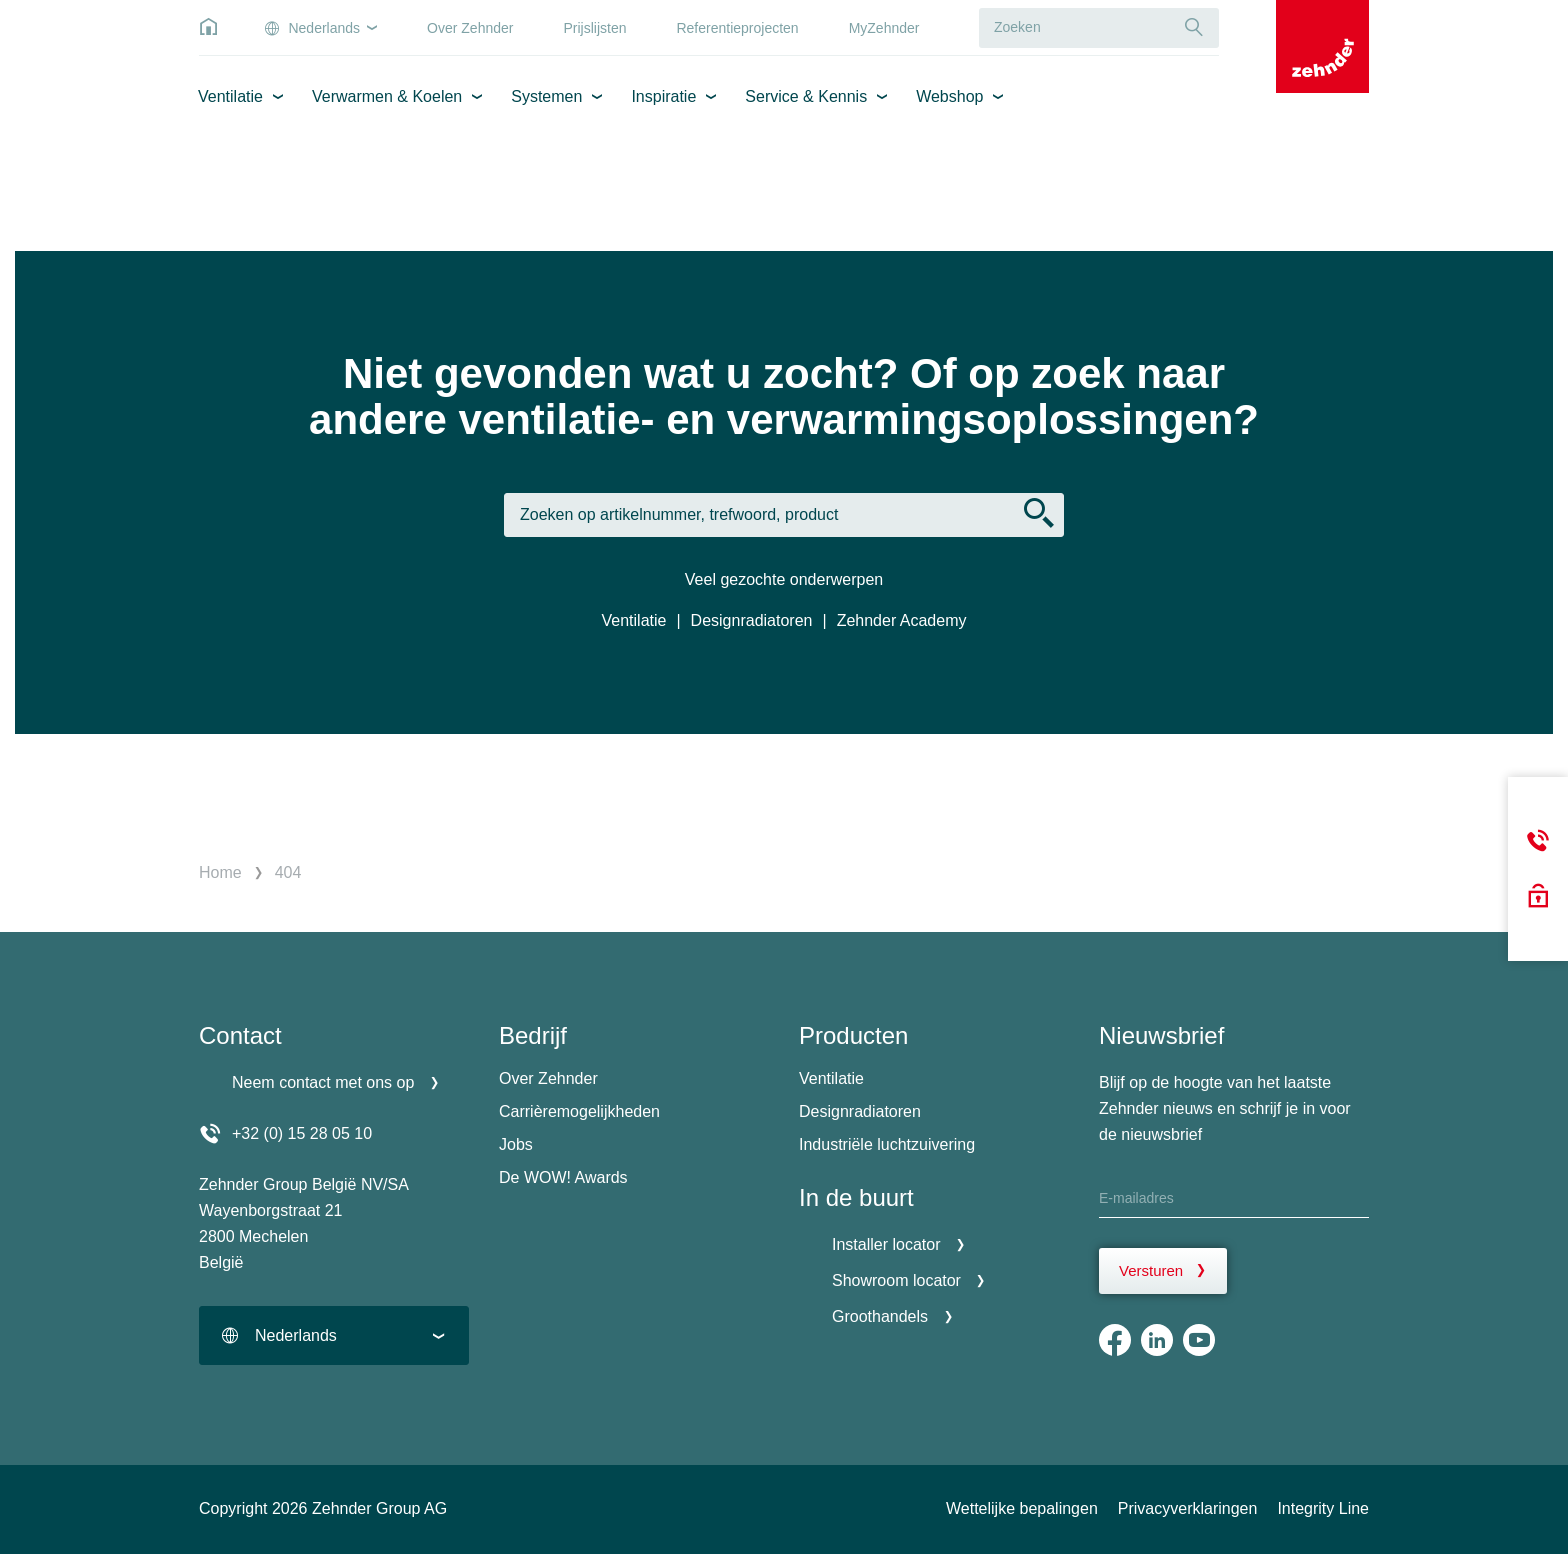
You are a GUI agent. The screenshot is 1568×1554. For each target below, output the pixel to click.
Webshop (949, 96)
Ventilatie (230, 96)
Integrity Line (1323, 1508)
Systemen (546, 96)
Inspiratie (663, 96)
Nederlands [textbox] (296, 1335)
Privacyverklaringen (1188, 1508)
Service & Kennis (806, 96)
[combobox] (334, 1335)
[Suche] (1194, 27)
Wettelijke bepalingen (1022, 1508)
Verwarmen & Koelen (387, 96)
